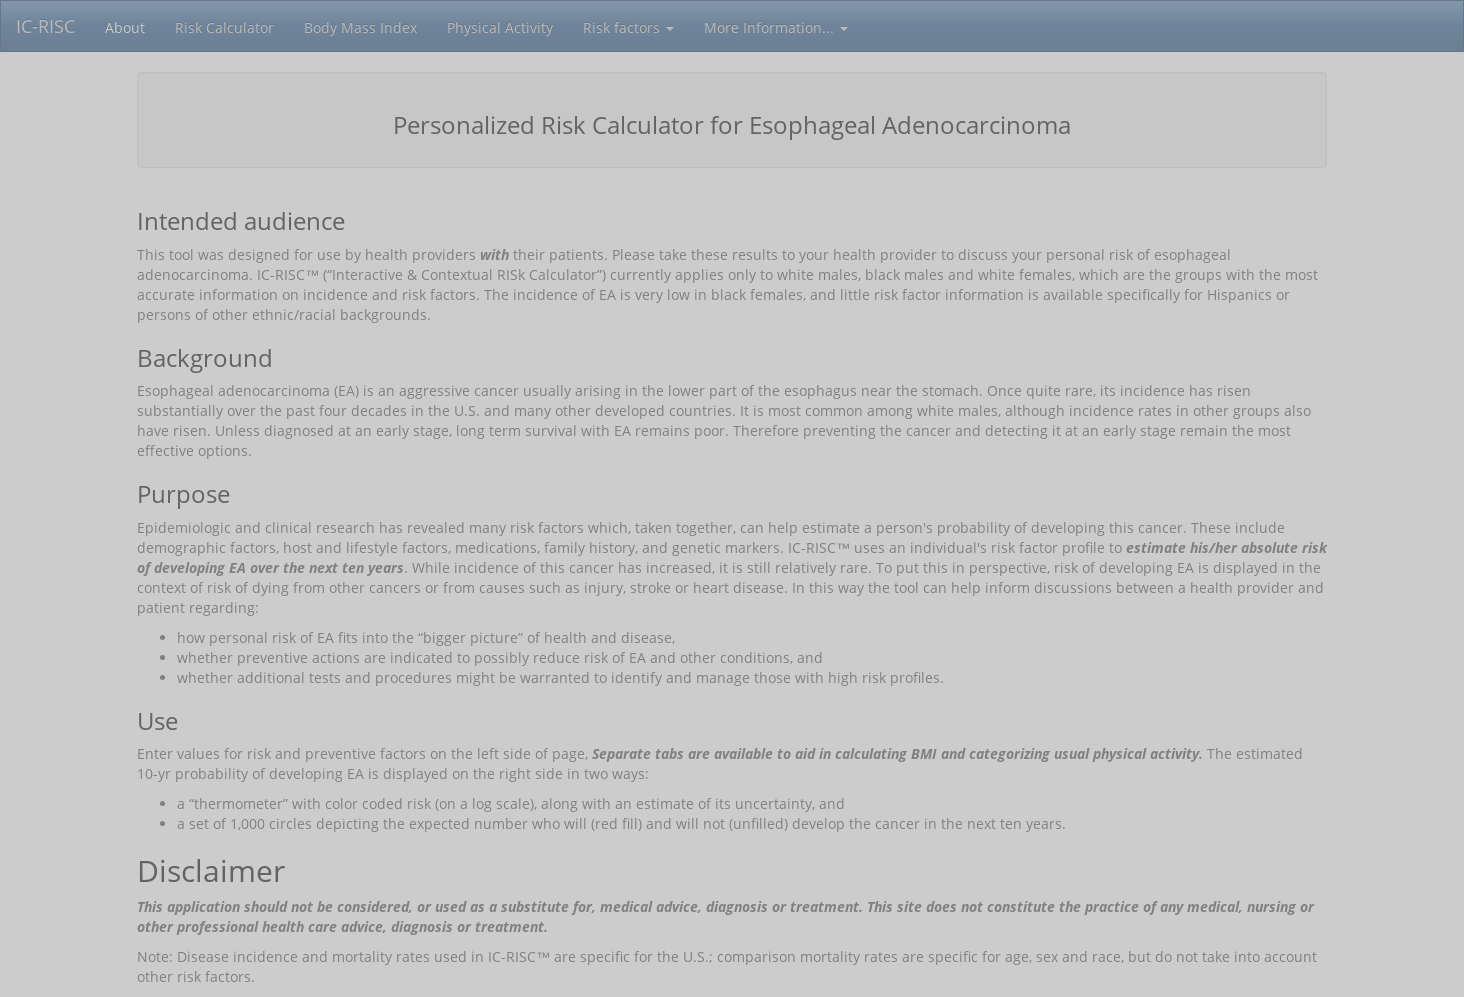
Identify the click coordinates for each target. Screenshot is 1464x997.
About (125, 27)
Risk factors (628, 27)
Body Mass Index (360, 27)
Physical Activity (500, 27)
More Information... (776, 27)
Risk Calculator (224, 27)
